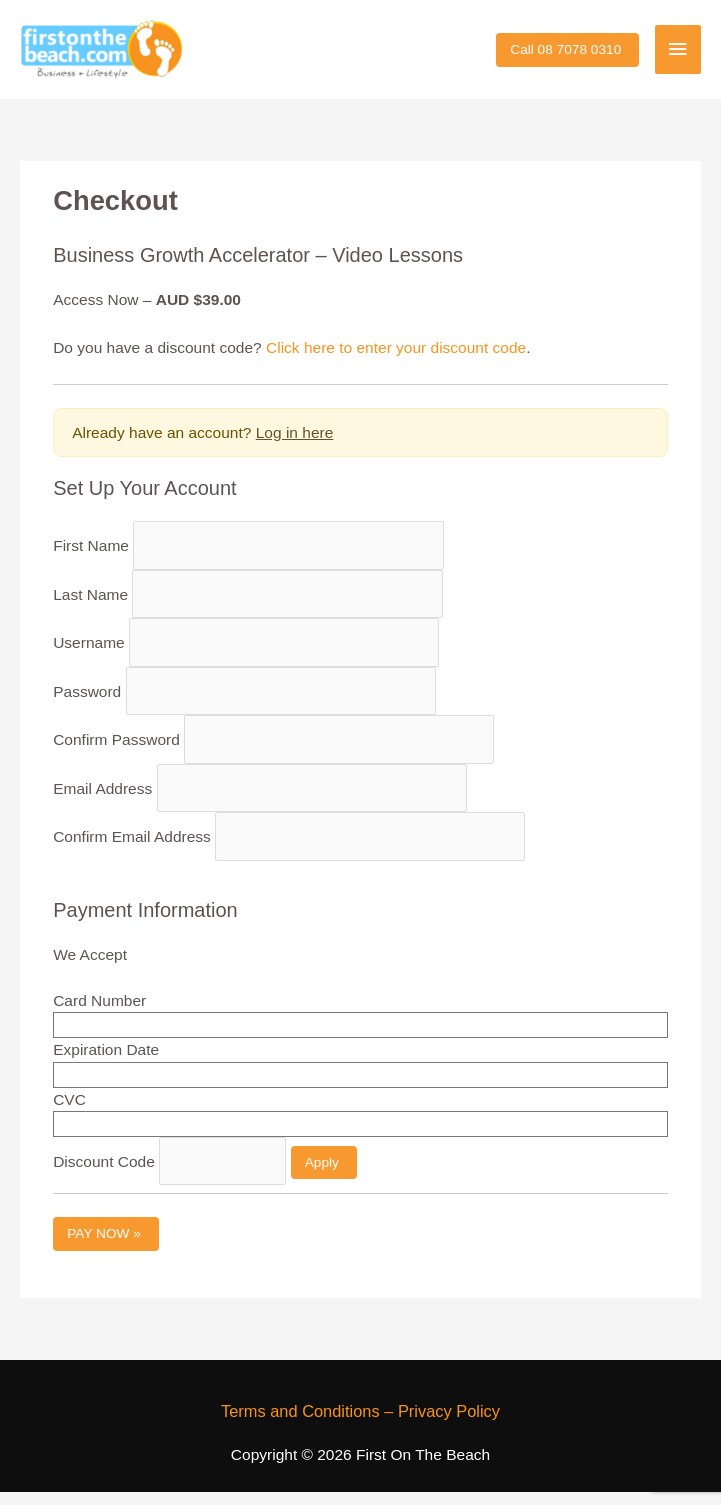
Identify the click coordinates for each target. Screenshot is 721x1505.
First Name (91, 558)
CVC (69, 1112)
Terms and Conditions (300, 1424)
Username (89, 655)
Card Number (99, 1013)
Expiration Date (106, 1063)
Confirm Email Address (132, 849)
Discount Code (104, 1174)
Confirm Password (116, 752)
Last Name (90, 607)
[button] (567, 57)
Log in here (295, 445)
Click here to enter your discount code (396, 360)
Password (87, 704)
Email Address (102, 801)
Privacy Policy (449, 1424)
